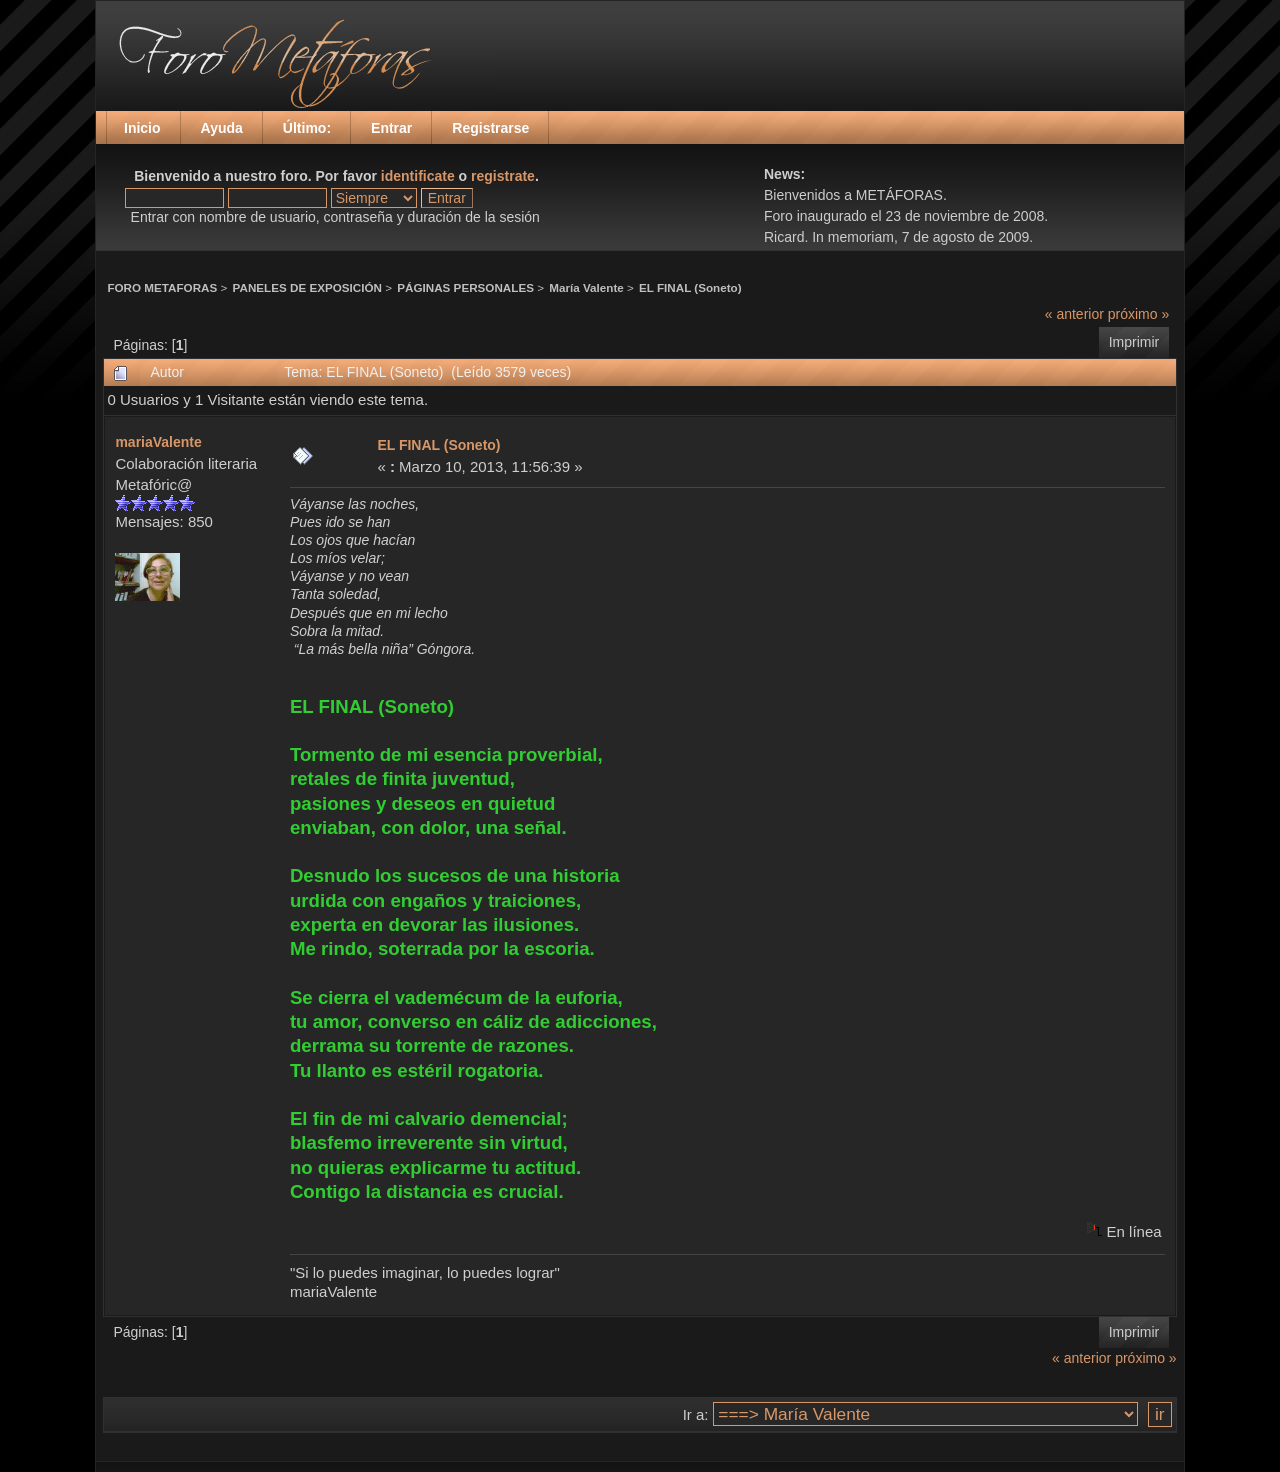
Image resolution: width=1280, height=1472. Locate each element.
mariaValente (158, 442)
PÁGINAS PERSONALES (465, 287)
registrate (503, 176)
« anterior (1074, 314)
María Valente (586, 287)
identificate (418, 176)
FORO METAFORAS (162, 287)
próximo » (1138, 314)
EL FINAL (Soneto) (690, 287)
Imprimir (1134, 342)
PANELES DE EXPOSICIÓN (307, 287)
